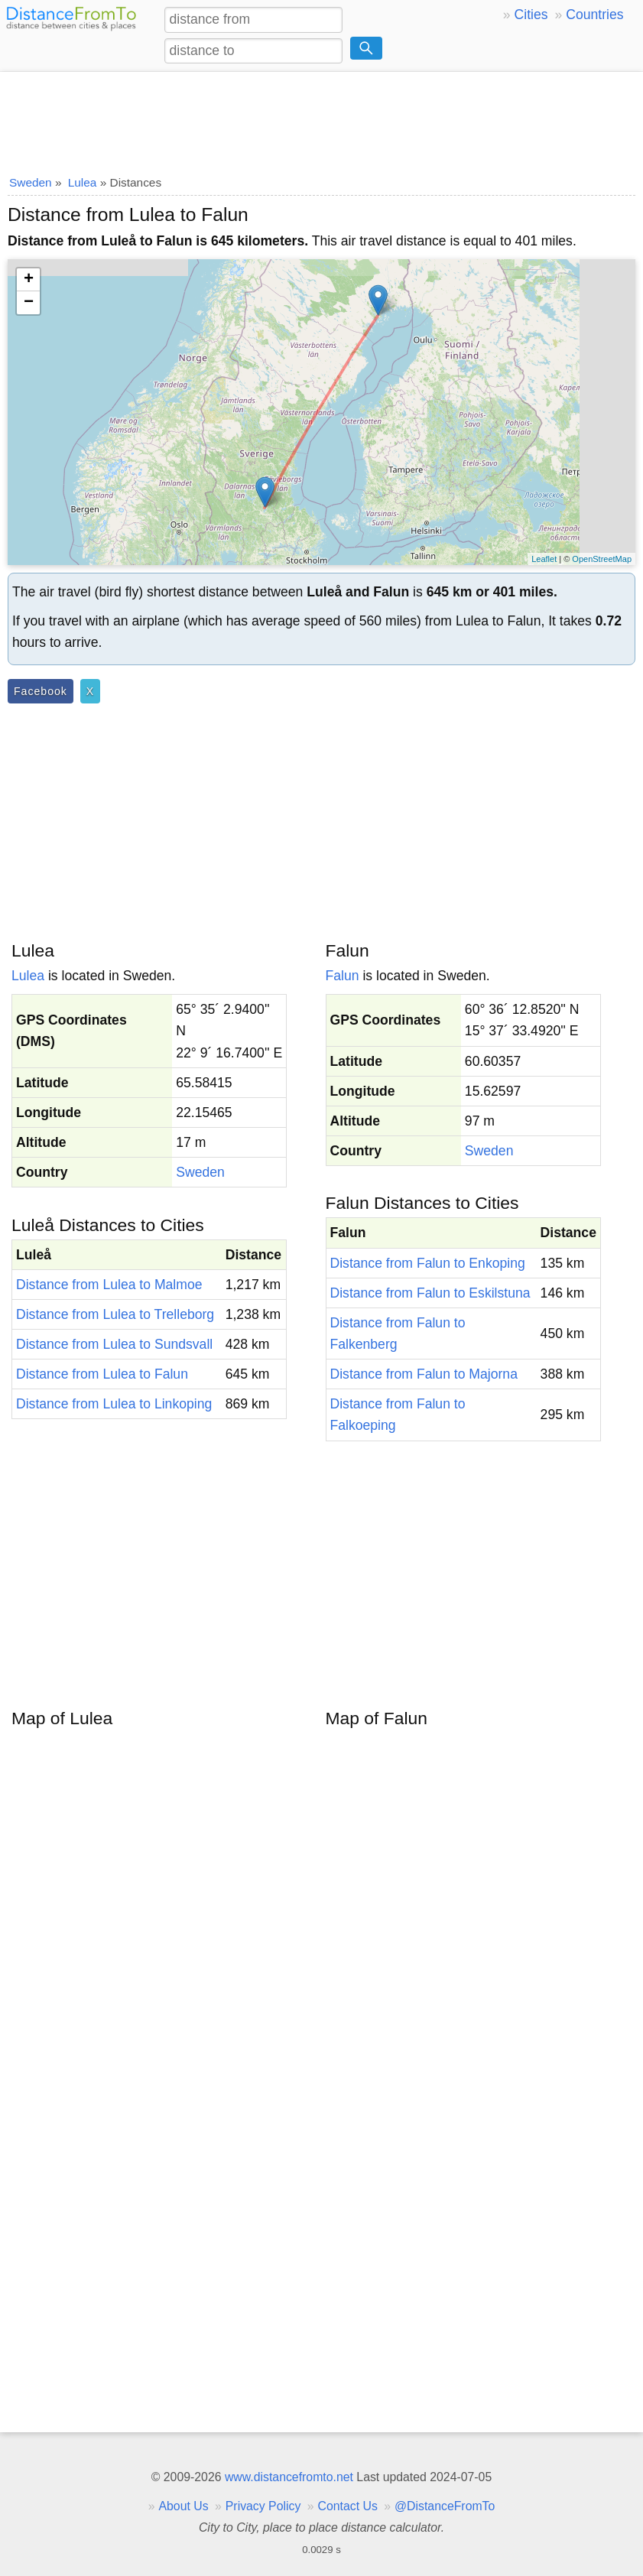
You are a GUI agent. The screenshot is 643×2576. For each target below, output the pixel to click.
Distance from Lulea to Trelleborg (115, 1314)
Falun (342, 975)
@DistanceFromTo (445, 2506)
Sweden (200, 1172)
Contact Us (348, 2506)
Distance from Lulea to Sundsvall (114, 1344)
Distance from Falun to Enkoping (427, 1263)
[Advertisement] (321, 118)
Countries (594, 14)
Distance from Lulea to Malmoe (109, 1284)
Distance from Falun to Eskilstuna (430, 1293)
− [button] (29, 302)
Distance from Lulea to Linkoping (114, 1403)
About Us (183, 2506)
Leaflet (544, 559)
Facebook (40, 691)
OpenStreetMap (602, 559)
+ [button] (29, 279)
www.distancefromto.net (289, 2476)
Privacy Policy (263, 2506)
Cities (531, 14)
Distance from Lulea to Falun (102, 1374)
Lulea (27, 975)
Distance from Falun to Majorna (424, 1374)
